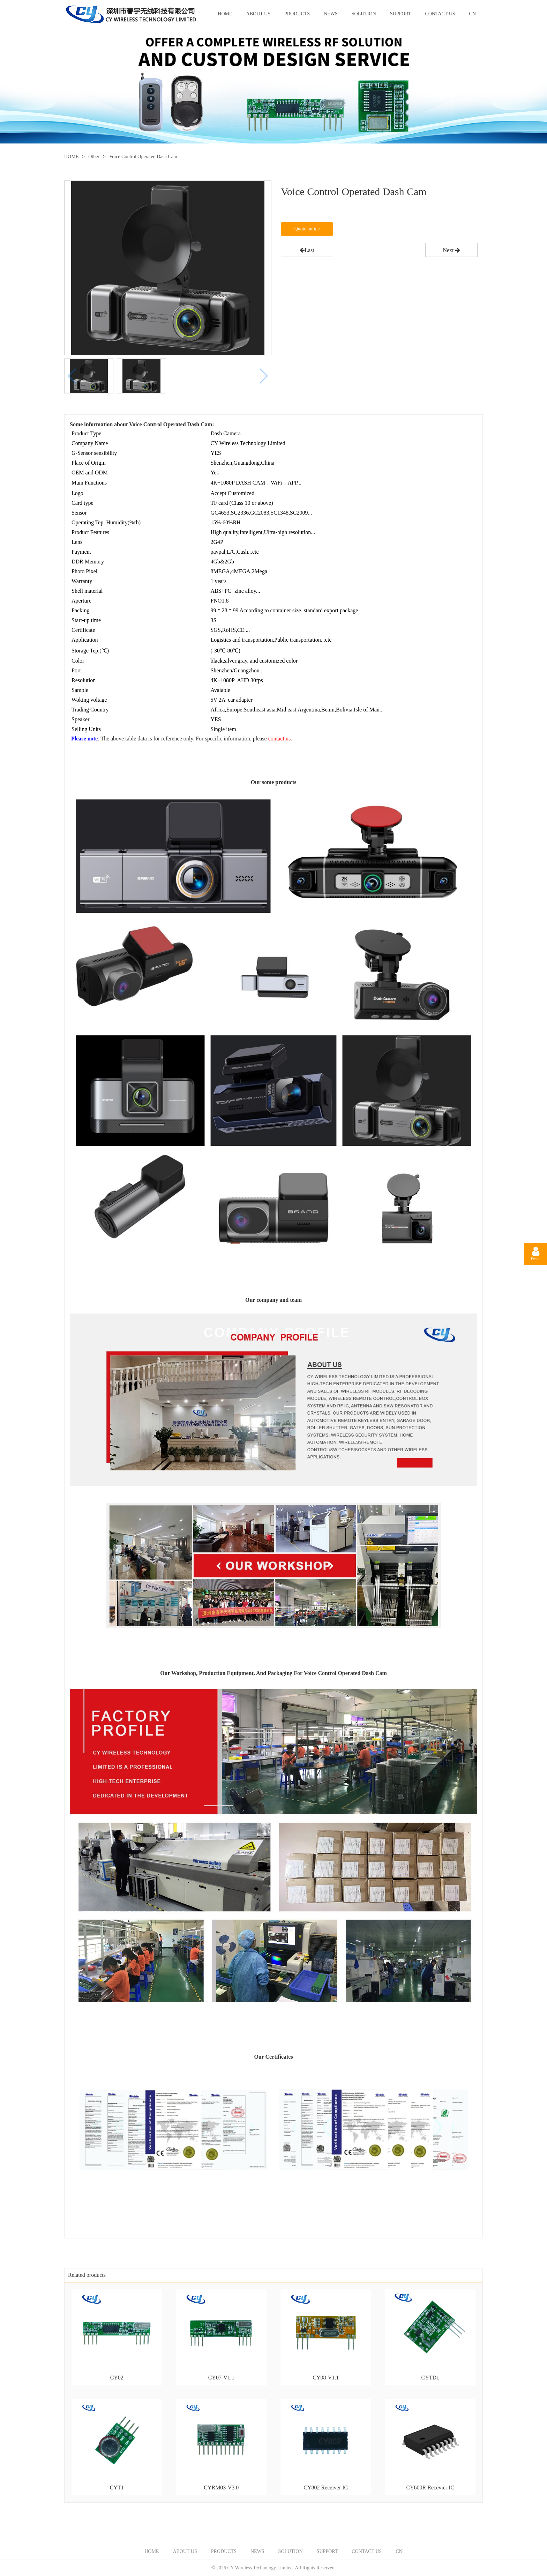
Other (93, 156)
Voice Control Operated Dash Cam (143, 156)
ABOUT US (258, 13)
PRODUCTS (297, 13)
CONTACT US (440, 13)
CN (472, 13)
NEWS (331, 13)
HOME (225, 13)
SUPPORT (400, 13)
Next (451, 250)
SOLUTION (364, 13)
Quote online (307, 228)
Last (307, 250)
